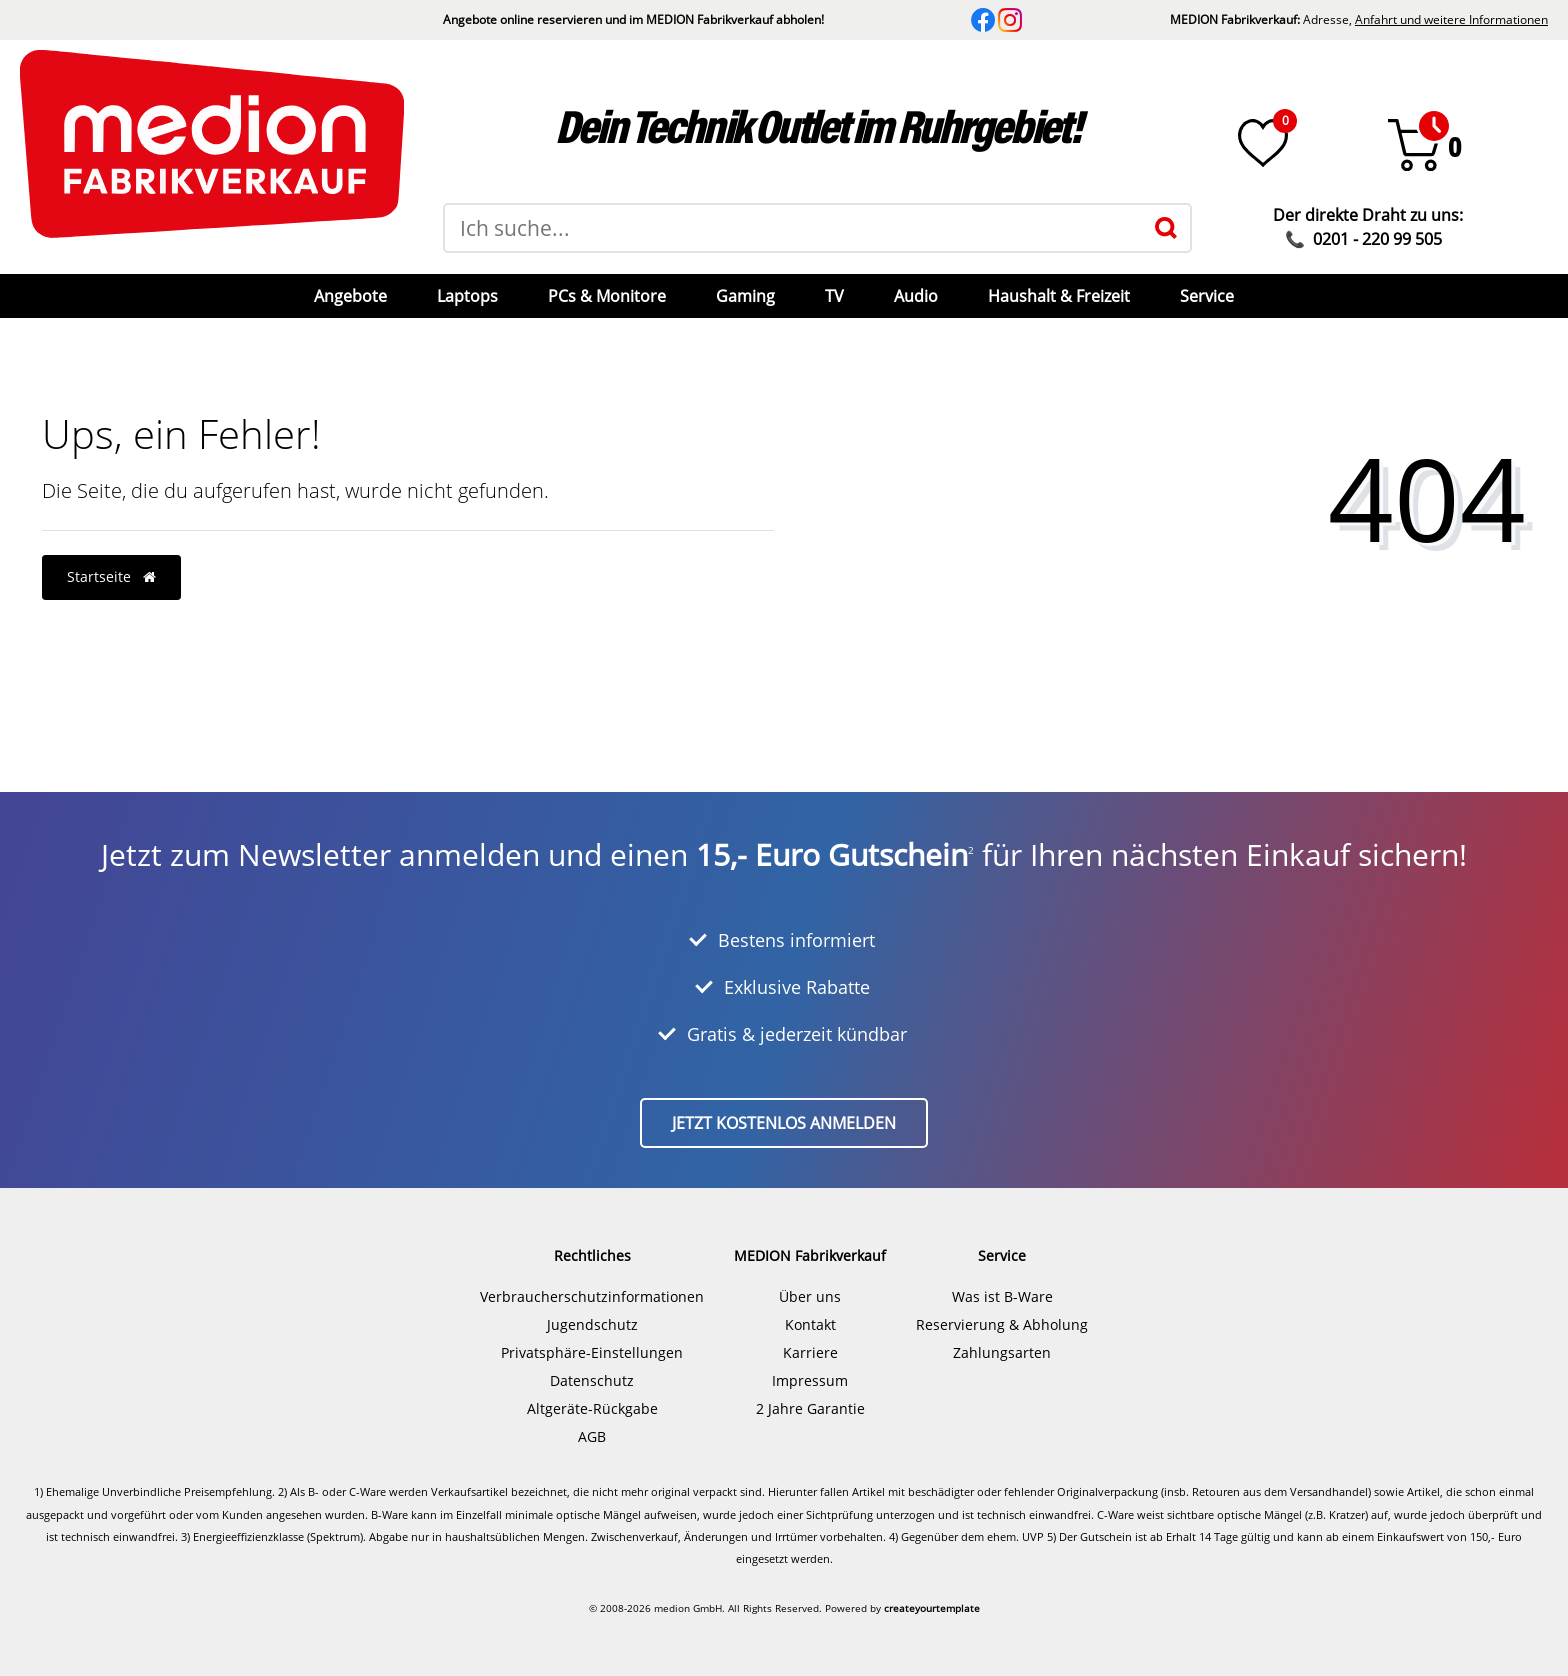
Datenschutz (592, 1380)
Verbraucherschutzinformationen (592, 1296)
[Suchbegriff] (794, 228)
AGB (592, 1436)
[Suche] (1166, 228)
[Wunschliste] (1263, 143)
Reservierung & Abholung (1002, 1324)
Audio (916, 296)
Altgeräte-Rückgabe (592, 1408)
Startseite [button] (111, 576)
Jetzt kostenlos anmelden (784, 1123)
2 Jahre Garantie (810, 1408)
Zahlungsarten (1002, 1352)
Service (1207, 296)
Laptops (467, 296)
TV (834, 296)
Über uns (810, 1296)
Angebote (350, 296)
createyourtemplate (932, 1608)
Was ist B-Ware (1002, 1296)
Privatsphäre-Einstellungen (592, 1352)
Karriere (810, 1352)
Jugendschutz (592, 1324)
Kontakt (810, 1324)
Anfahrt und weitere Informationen (1451, 19)
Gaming (745, 296)
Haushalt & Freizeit (1059, 296)
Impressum (810, 1380)
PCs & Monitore (607, 296)
